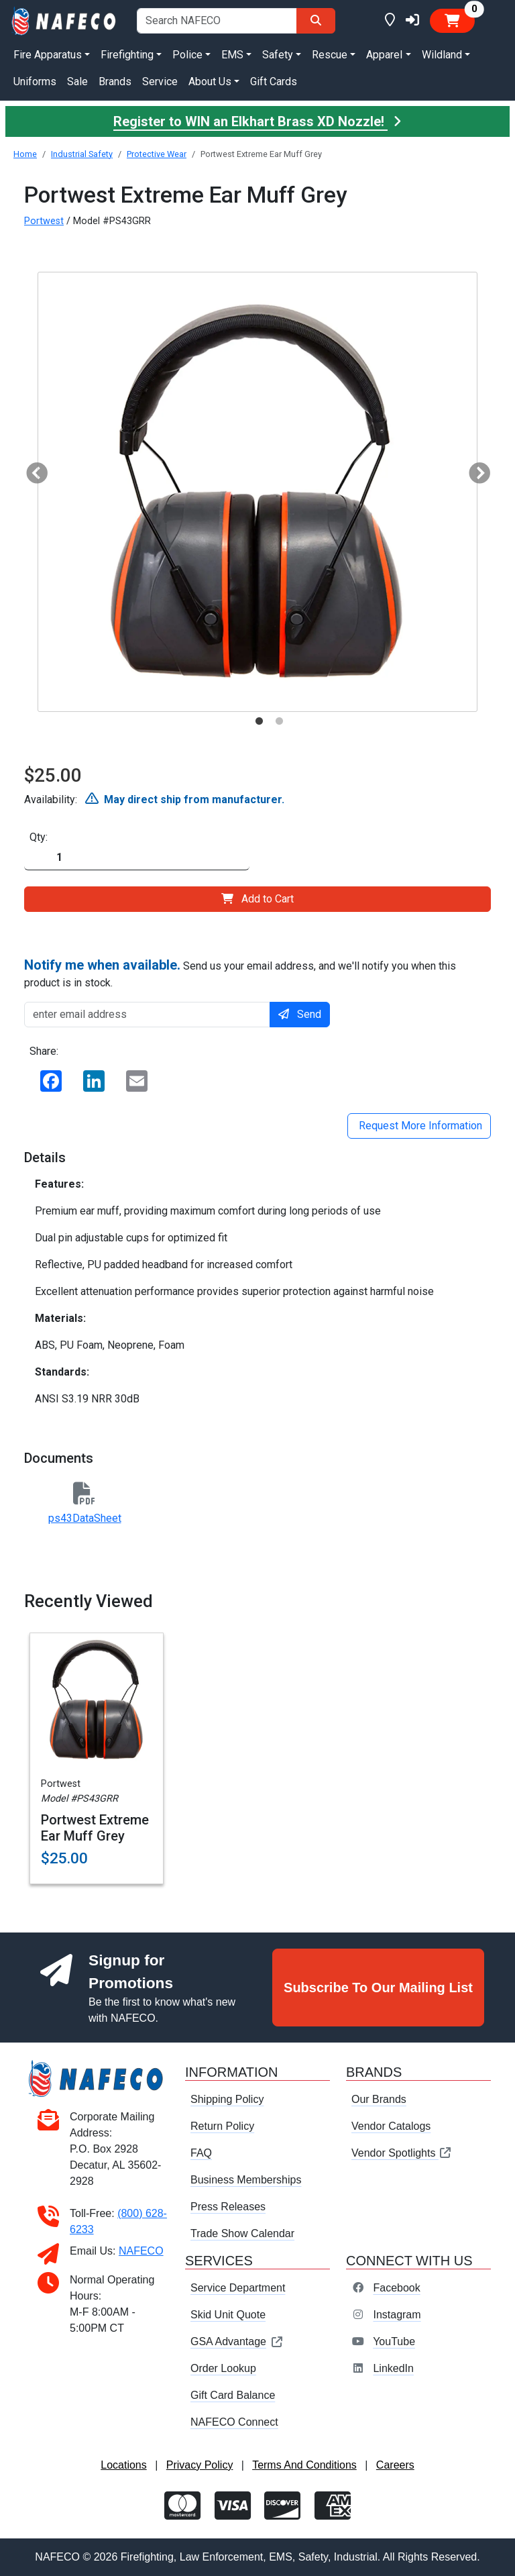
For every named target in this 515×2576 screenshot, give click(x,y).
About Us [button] (209, 81)
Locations (124, 2465)
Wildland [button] (442, 54)
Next (474, 469)
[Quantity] (136, 857)
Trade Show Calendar (242, 2233)
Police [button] (187, 54)
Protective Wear (156, 154)
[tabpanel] (257, 492)
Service (160, 81)
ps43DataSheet (84, 1518)
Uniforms (34, 81)
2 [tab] (279, 721)
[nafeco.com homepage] (64, 19)
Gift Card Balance (232, 2395)
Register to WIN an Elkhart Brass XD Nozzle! (257, 121)
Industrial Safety (82, 154)
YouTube (394, 2341)
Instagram (396, 2314)
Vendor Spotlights (401, 2153)
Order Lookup (223, 2368)
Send (299, 1014)
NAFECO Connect (234, 2422)
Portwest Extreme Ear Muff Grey (95, 1828)
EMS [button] (232, 54)
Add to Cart (257, 898)
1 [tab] (259, 721)
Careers (395, 2465)
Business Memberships (245, 2179)
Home (25, 154)
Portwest (44, 221)
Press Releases (228, 2206)
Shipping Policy (227, 2099)
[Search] (315, 21)
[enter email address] (147, 1014)
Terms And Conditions (304, 2465)
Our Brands (378, 2099)
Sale (77, 81)
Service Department (237, 2288)
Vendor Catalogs (391, 2126)
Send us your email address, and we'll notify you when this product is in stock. (240, 973)
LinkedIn (393, 2368)
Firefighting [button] (127, 54)
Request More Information (419, 1125)
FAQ (201, 2153)
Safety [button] (277, 54)
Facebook (396, 2288)
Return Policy (222, 2126)
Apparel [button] (384, 54)
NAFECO (141, 2251)
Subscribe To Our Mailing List (378, 1987)
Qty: (39, 837)
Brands (115, 81)
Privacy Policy (199, 2465)
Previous (31, 469)
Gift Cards (273, 81)
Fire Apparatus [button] (47, 54)
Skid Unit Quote (228, 2314)
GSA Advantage (237, 2341)
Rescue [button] (329, 54)
